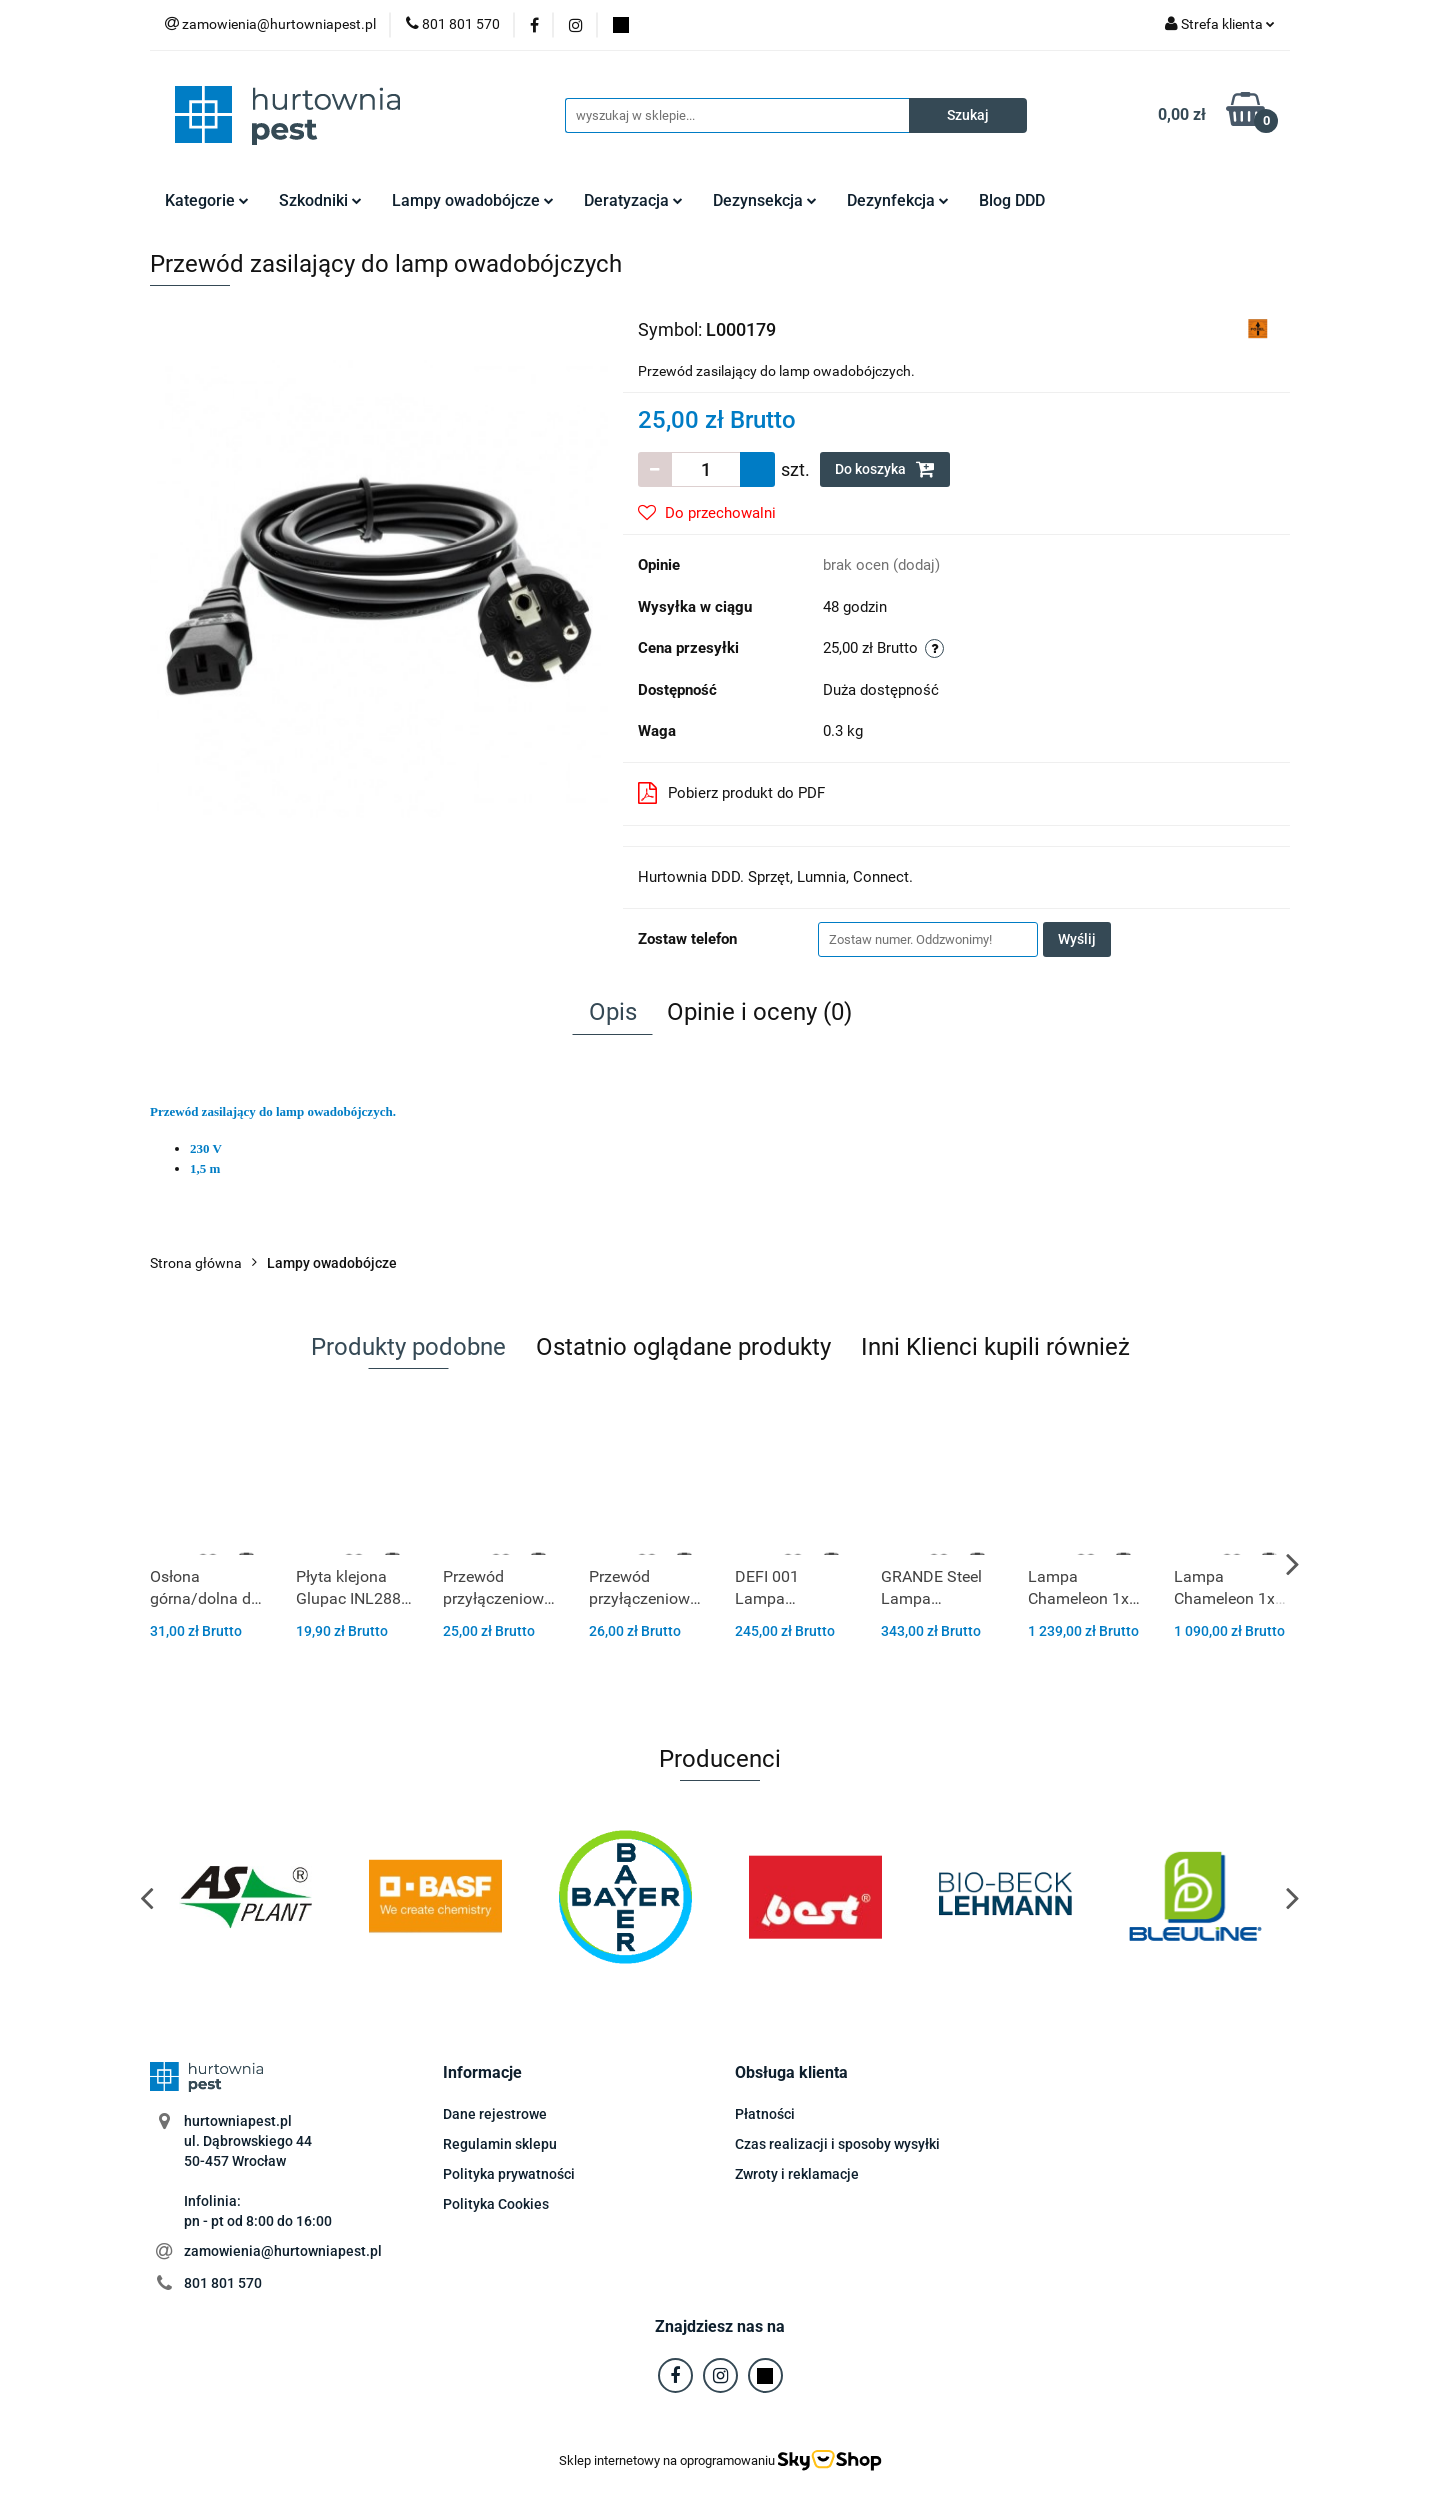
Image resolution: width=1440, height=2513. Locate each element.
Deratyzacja (633, 200)
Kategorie (207, 200)
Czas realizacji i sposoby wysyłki (837, 2144)
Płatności (765, 2114)
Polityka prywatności (509, 2174)
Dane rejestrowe (495, 2114)
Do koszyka (885, 469)
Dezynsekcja (765, 200)
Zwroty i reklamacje (797, 2174)
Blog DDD (1012, 200)
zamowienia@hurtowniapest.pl (283, 2251)
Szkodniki (320, 200)
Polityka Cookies (496, 2204)
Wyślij (1077, 939)
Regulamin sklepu (500, 2144)
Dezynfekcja (898, 200)
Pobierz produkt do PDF (731, 793)
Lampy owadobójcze (473, 200)
